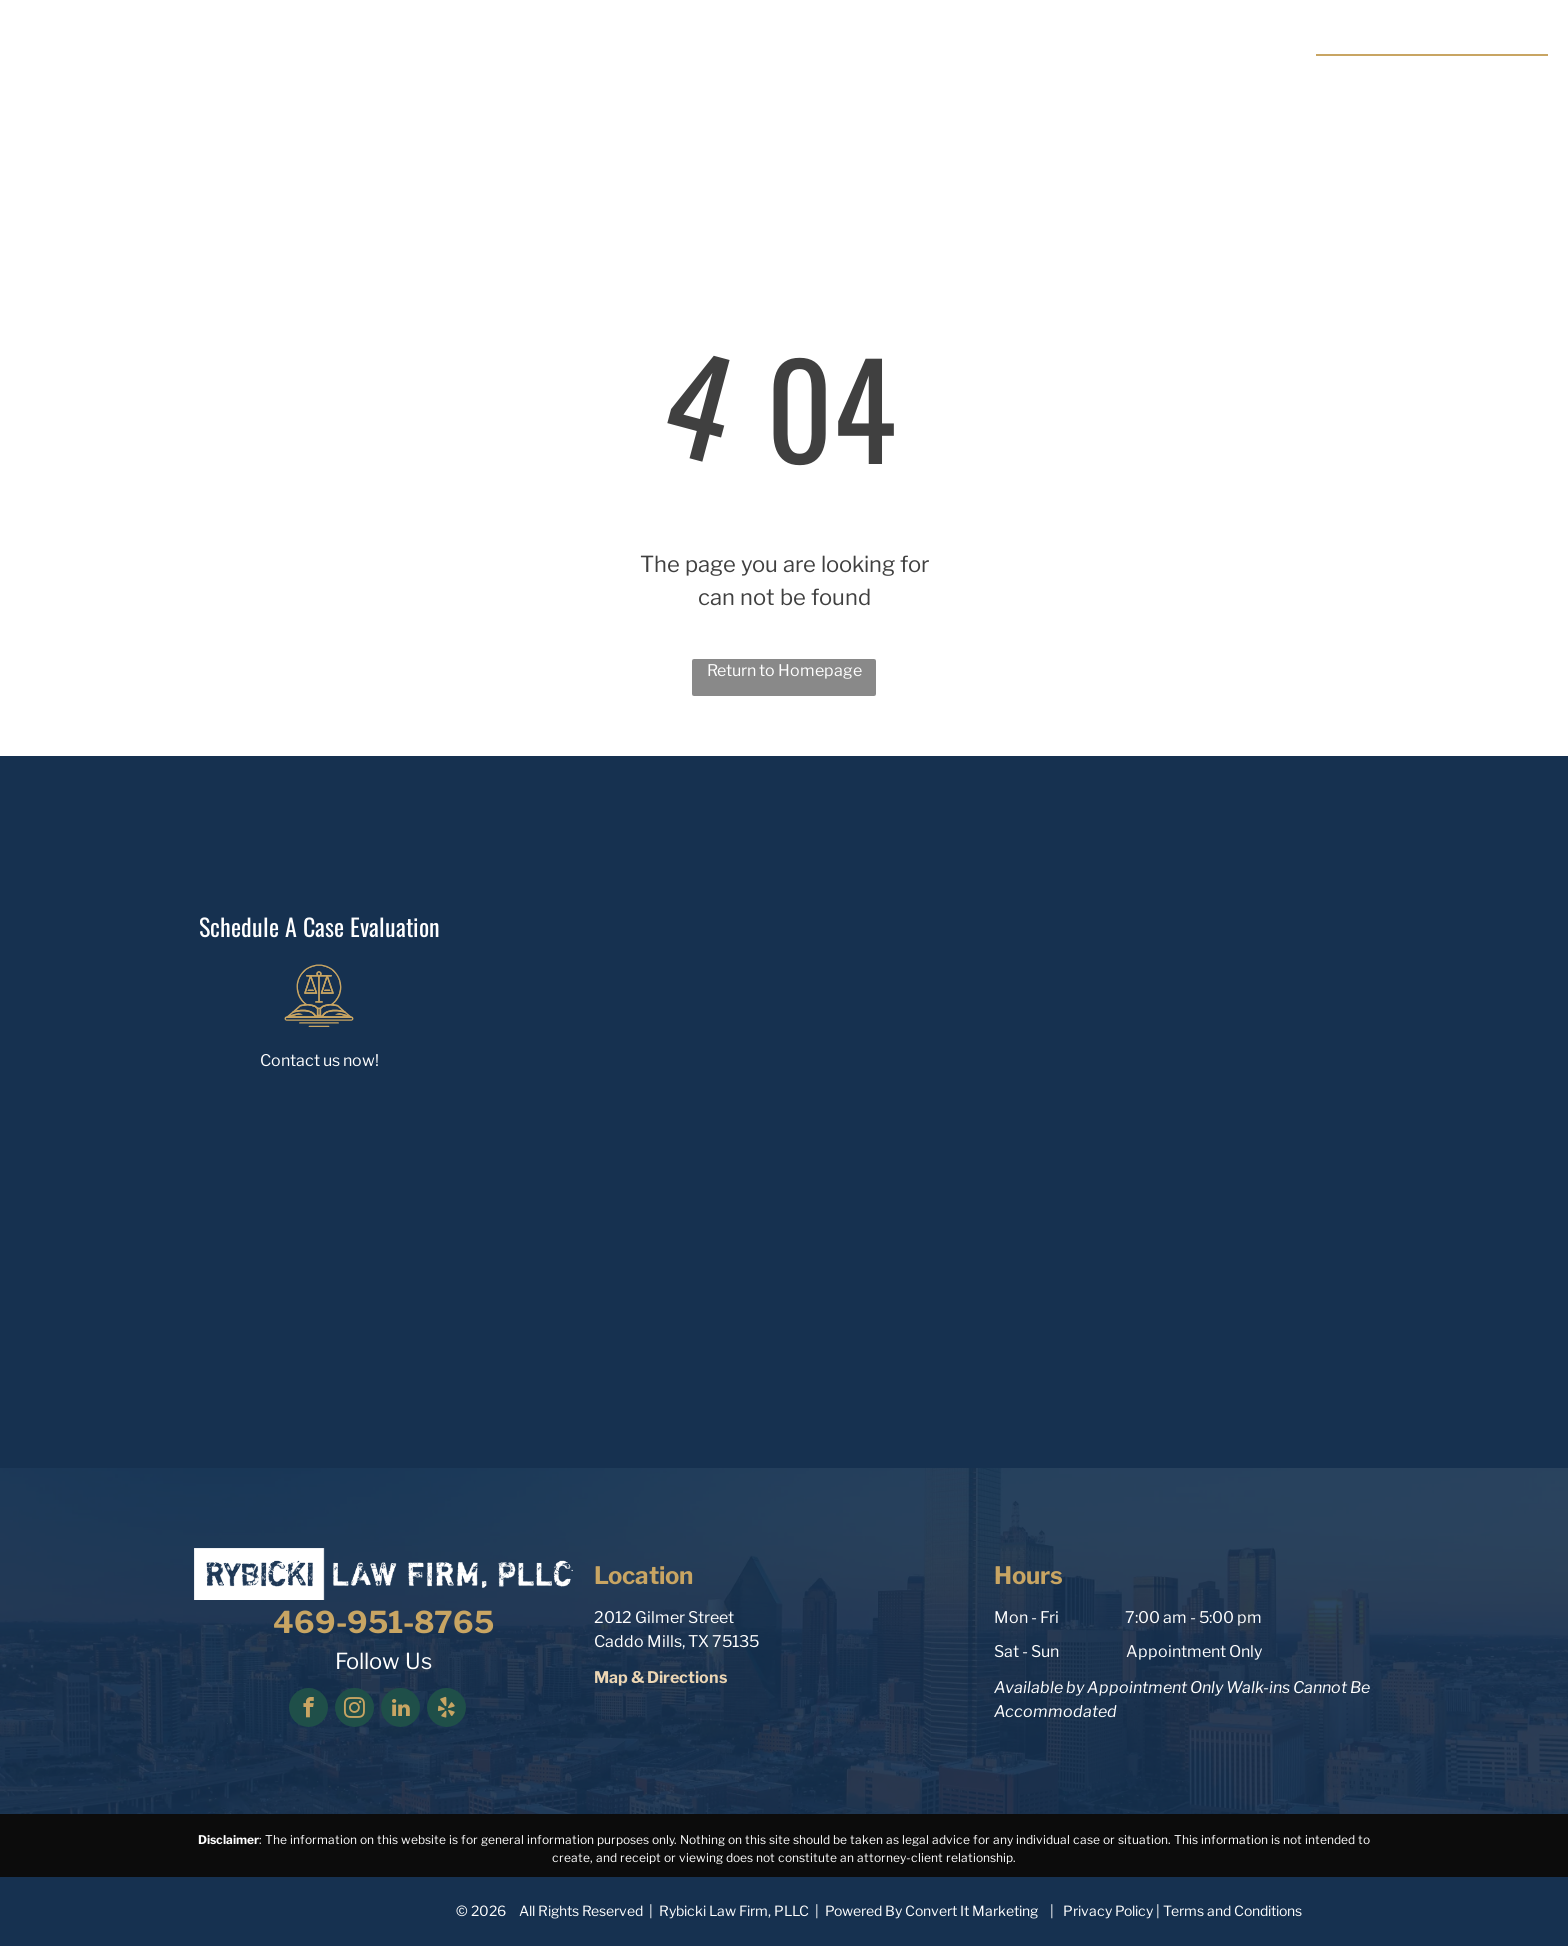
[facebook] (308, 1710)
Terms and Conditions (1232, 1910)
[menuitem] (626, 69)
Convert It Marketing (971, 1910)
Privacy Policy (1108, 1910)
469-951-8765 (1461, 77)
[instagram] (354, 1710)
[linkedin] (400, 1710)
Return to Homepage (784, 670)
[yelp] (446, 1710)
